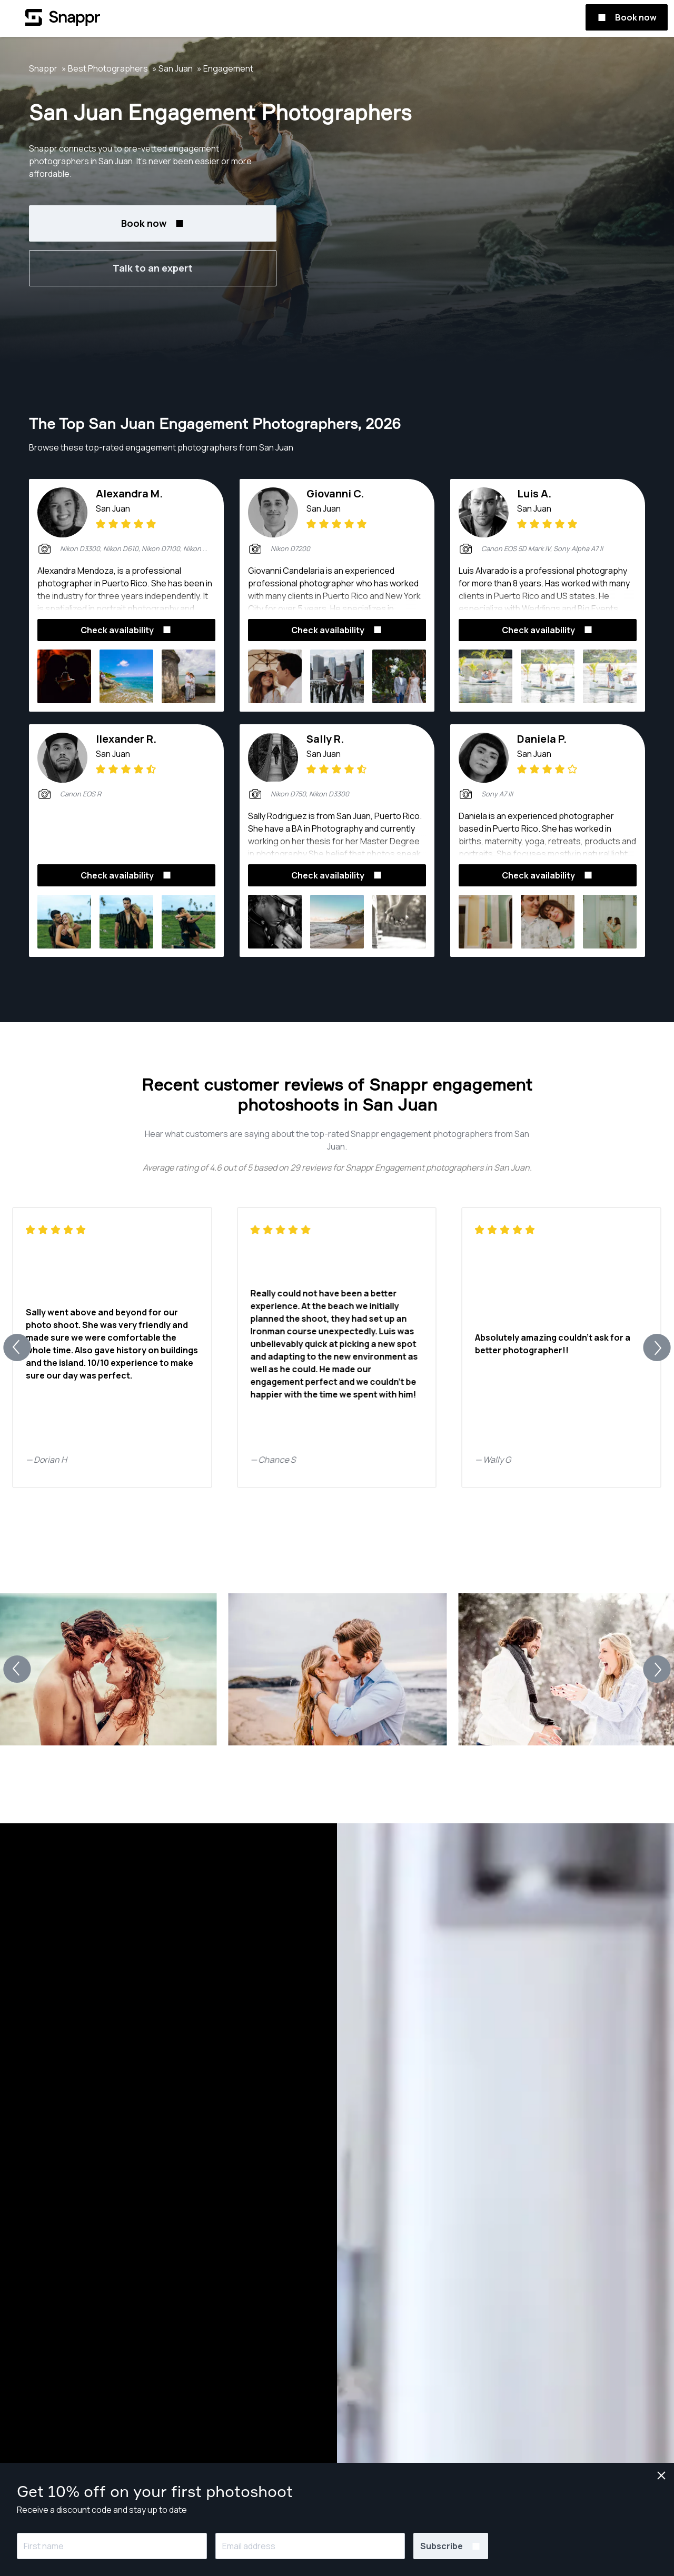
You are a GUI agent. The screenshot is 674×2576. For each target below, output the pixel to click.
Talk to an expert (153, 268)
